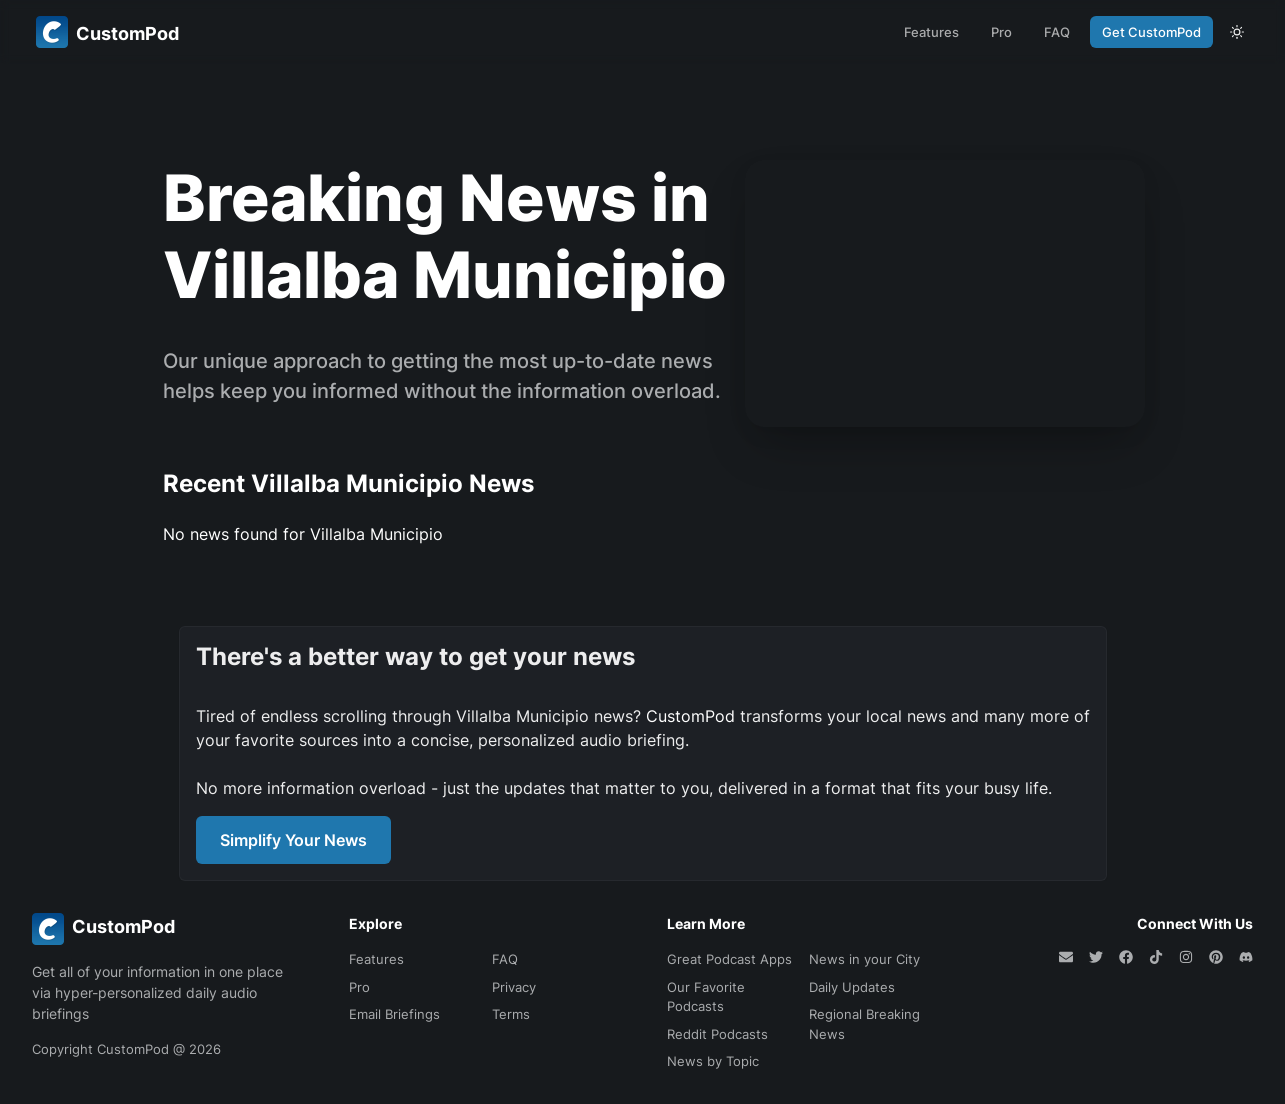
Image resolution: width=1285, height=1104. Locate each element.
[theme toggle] (1237, 32)
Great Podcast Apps (729, 959)
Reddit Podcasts (717, 1034)
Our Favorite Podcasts (706, 997)
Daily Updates (852, 987)
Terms (511, 1014)
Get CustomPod (1151, 32)
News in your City (864, 959)
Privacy (514, 987)
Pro (1001, 32)
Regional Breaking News (864, 1024)
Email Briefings (394, 1014)
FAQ (1057, 32)
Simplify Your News (293, 840)
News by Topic (713, 1061)
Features (931, 32)
